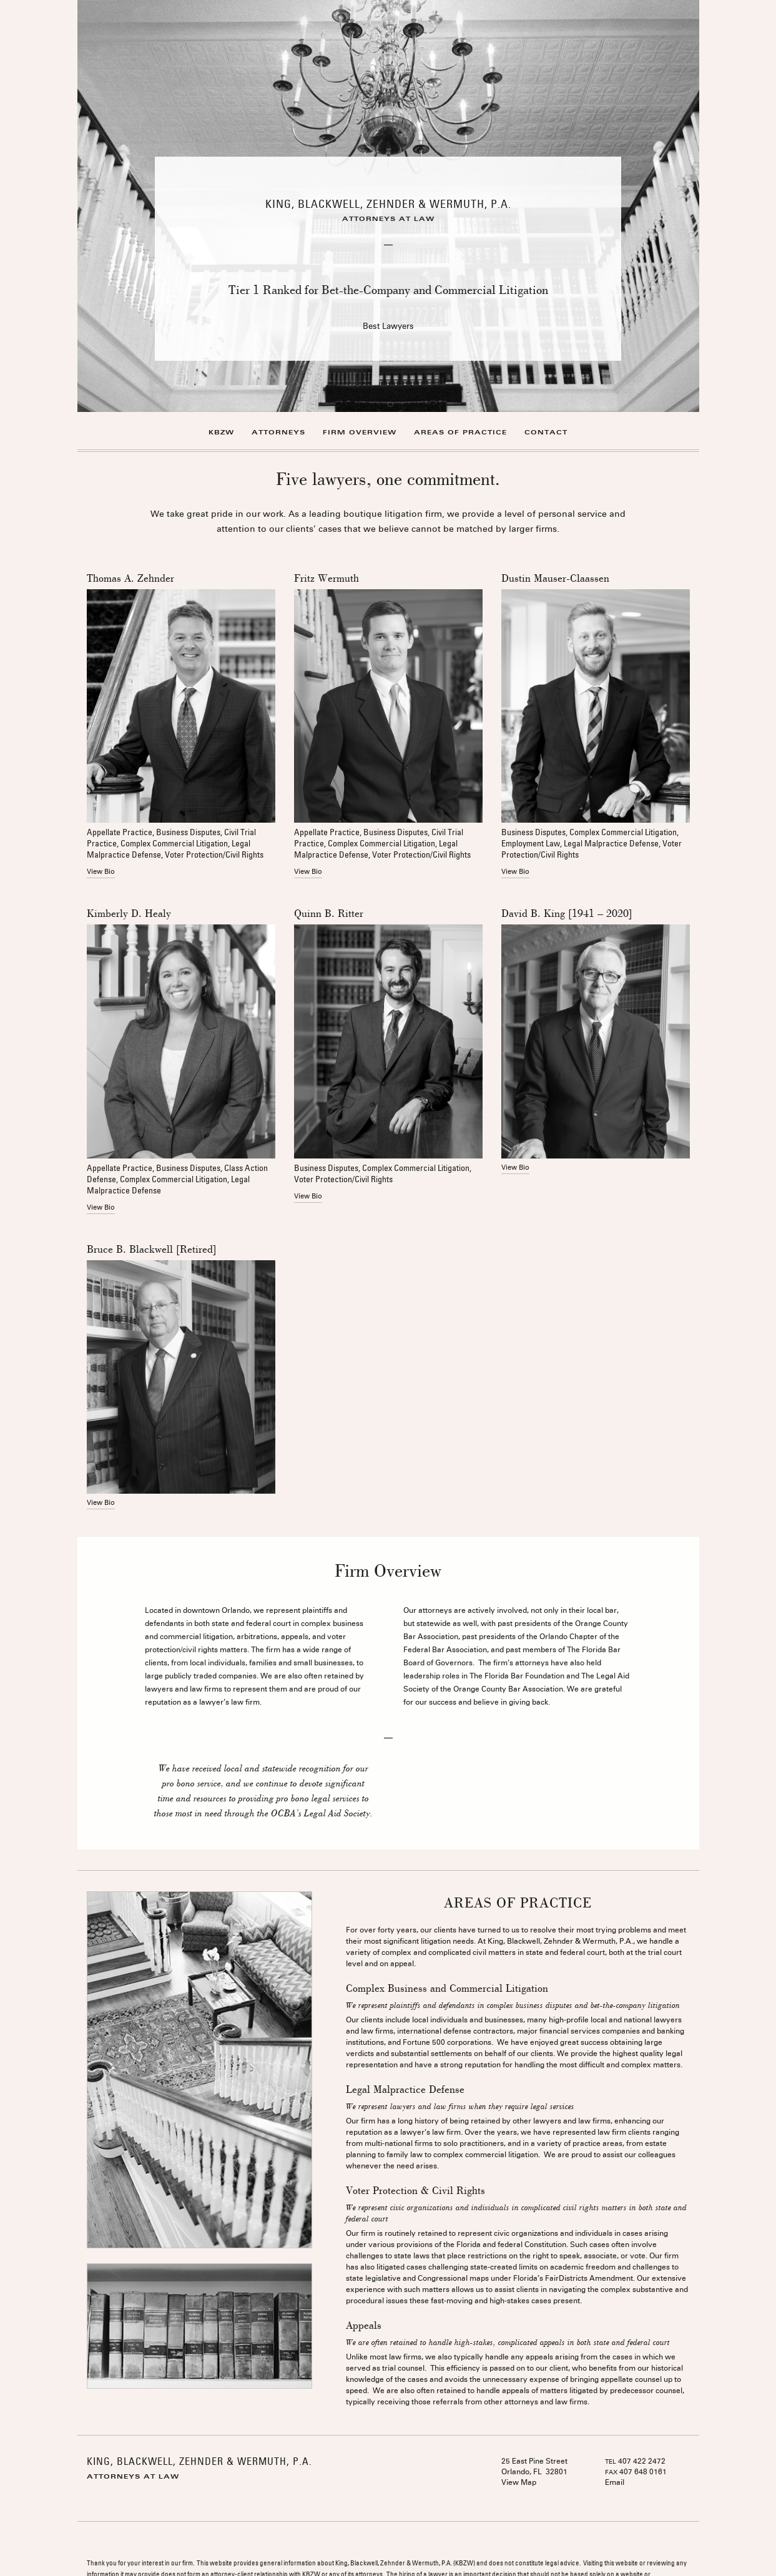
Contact (545, 432)
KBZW (221, 432)
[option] (388, 206)
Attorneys (278, 432)
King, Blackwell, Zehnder (388, 204)
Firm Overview (359, 432)
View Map (518, 2482)
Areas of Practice (460, 432)
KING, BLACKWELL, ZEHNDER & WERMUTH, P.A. (199, 2461)
